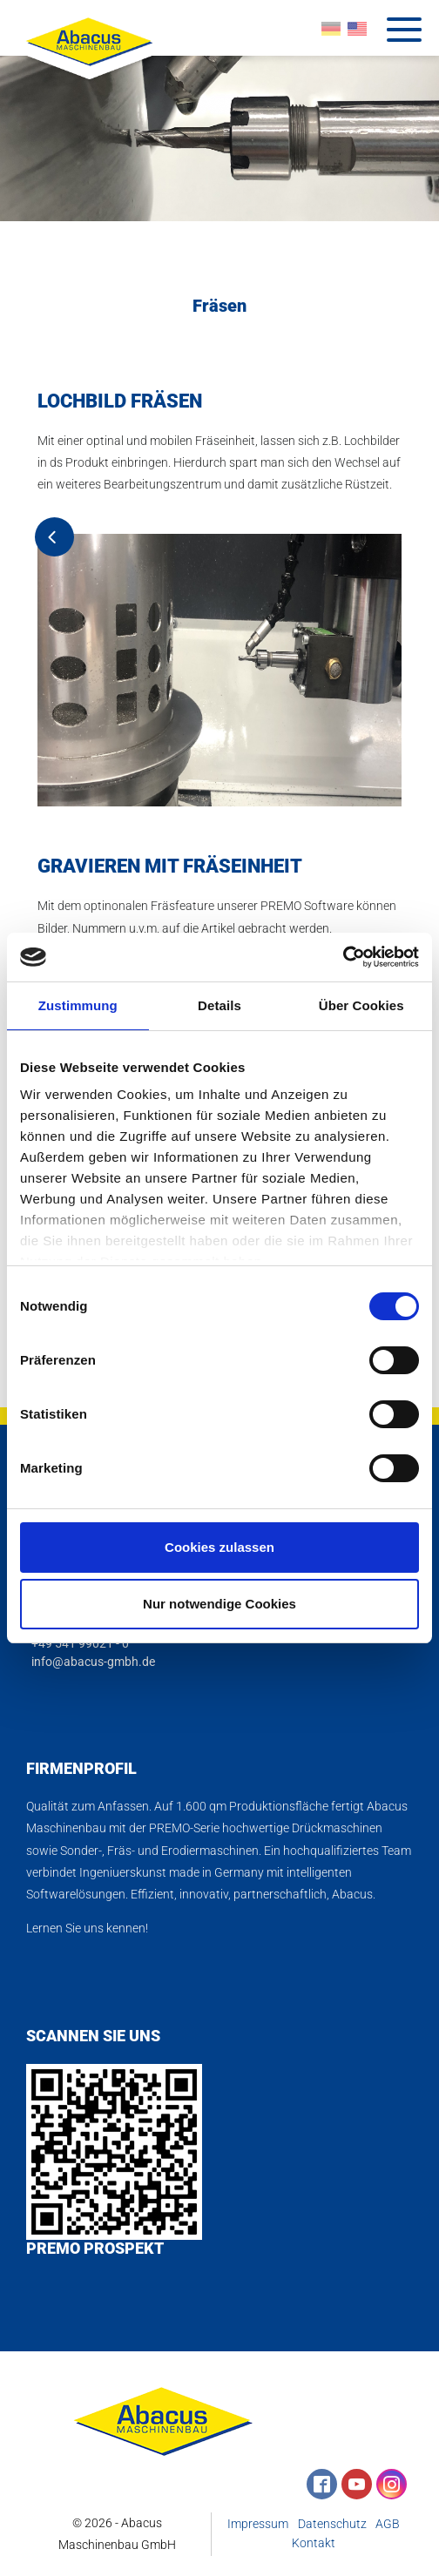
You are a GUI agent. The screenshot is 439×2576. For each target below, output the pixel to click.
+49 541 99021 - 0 (77, 1643)
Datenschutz (332, 2525)
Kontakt (313, 2544)
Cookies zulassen (219, 1547)
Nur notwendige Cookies (219, 1603)
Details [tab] (219, 1005)
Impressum (257, 2525)
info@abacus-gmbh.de (90, 1662)
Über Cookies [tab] (361, 1005)
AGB (387, 2525)
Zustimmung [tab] (78, 1005)
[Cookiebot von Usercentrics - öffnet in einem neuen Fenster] (343, 957)
